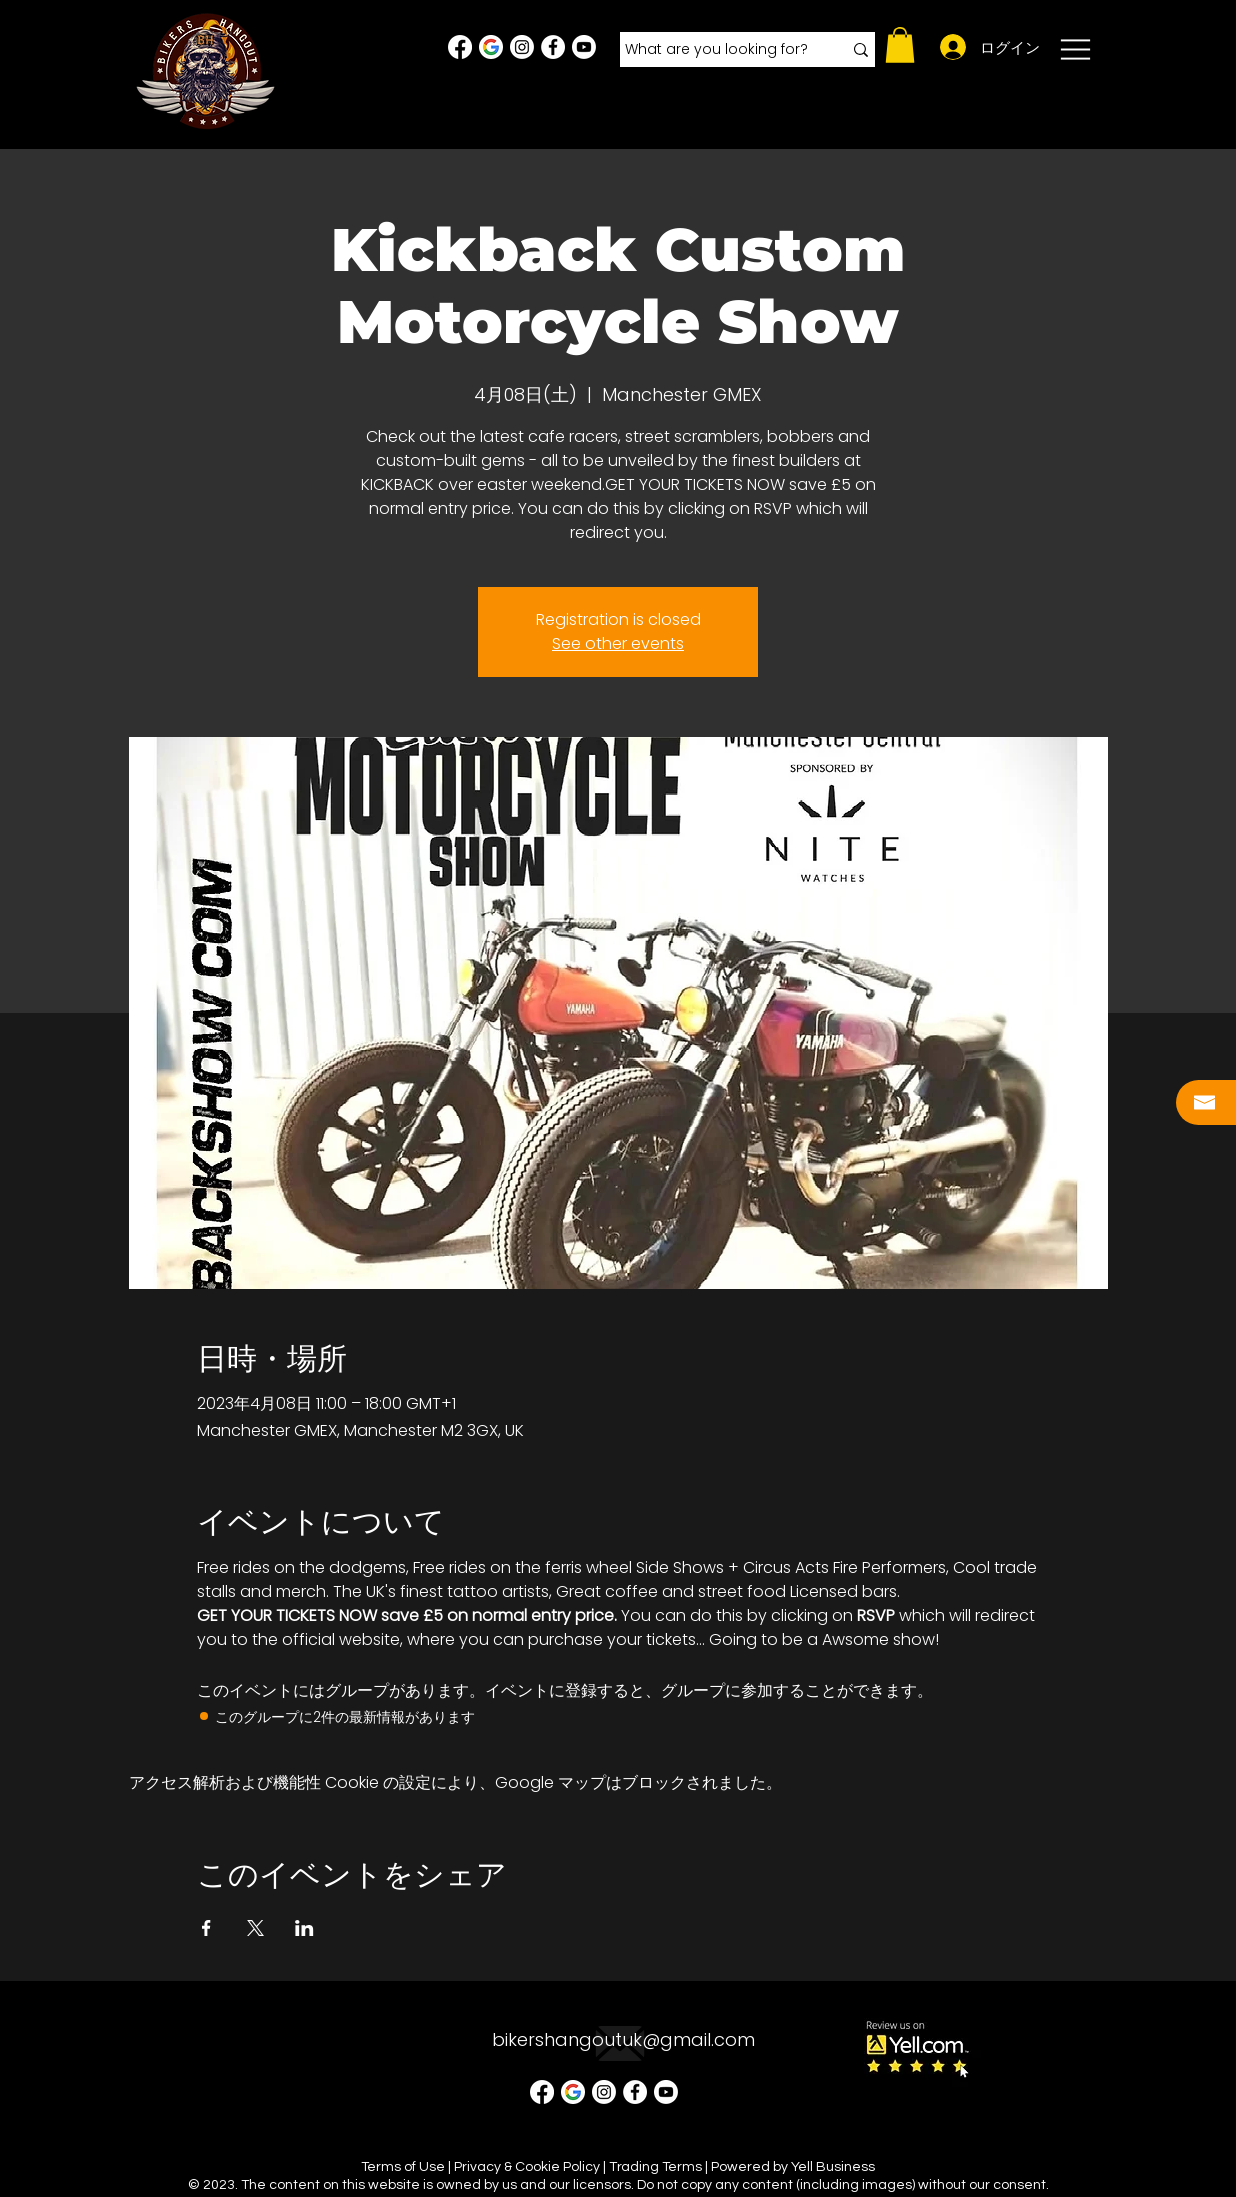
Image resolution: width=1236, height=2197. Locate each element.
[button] (900, 45)
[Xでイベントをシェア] (255, 1928)
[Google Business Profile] (491, 47)
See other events (618, 643)
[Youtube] (584, 47)
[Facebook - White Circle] (553, 47)
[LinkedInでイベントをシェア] (304, 1928)
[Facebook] (460, 47)
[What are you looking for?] (718, 50)
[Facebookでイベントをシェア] (206, 1928)
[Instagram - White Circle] (522, 47)
